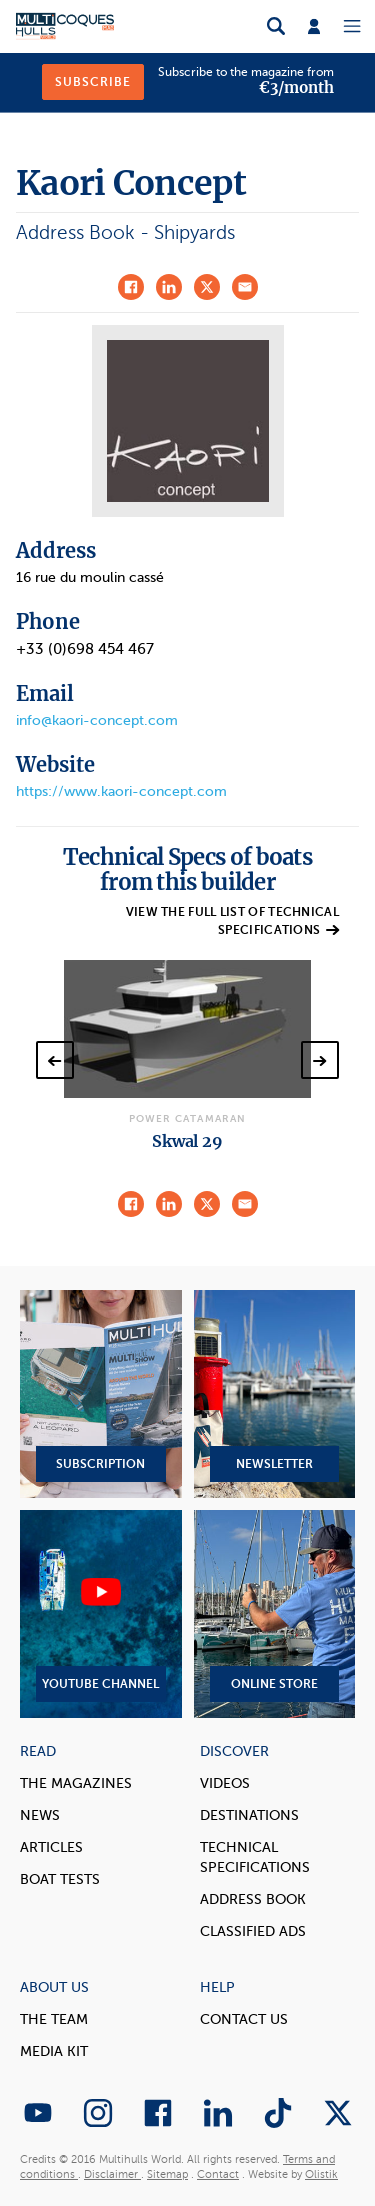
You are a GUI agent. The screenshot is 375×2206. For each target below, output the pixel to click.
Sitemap (167, 2174)
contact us (244, 2019)
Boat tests (60, 1879)
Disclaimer (112, 2174)
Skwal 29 (187, 1141)
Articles (51, 1847)
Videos (225, 1783)
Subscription (101, 1394)
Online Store (275, 1614)
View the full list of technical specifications (232, 921)
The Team (54, 2019)
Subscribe (93, 82)
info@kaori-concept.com (97, 720)
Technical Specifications (255, 1857)
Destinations (249, 1815)
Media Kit (54, 2051)
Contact (218, 2174)
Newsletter (275, 1394)
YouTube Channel (101, 1614)
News (40, 1815)
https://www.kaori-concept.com (121, 791)
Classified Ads (253, 1931)
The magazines (76, 1783)
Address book (253, 1899)
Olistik (321, 2174)
